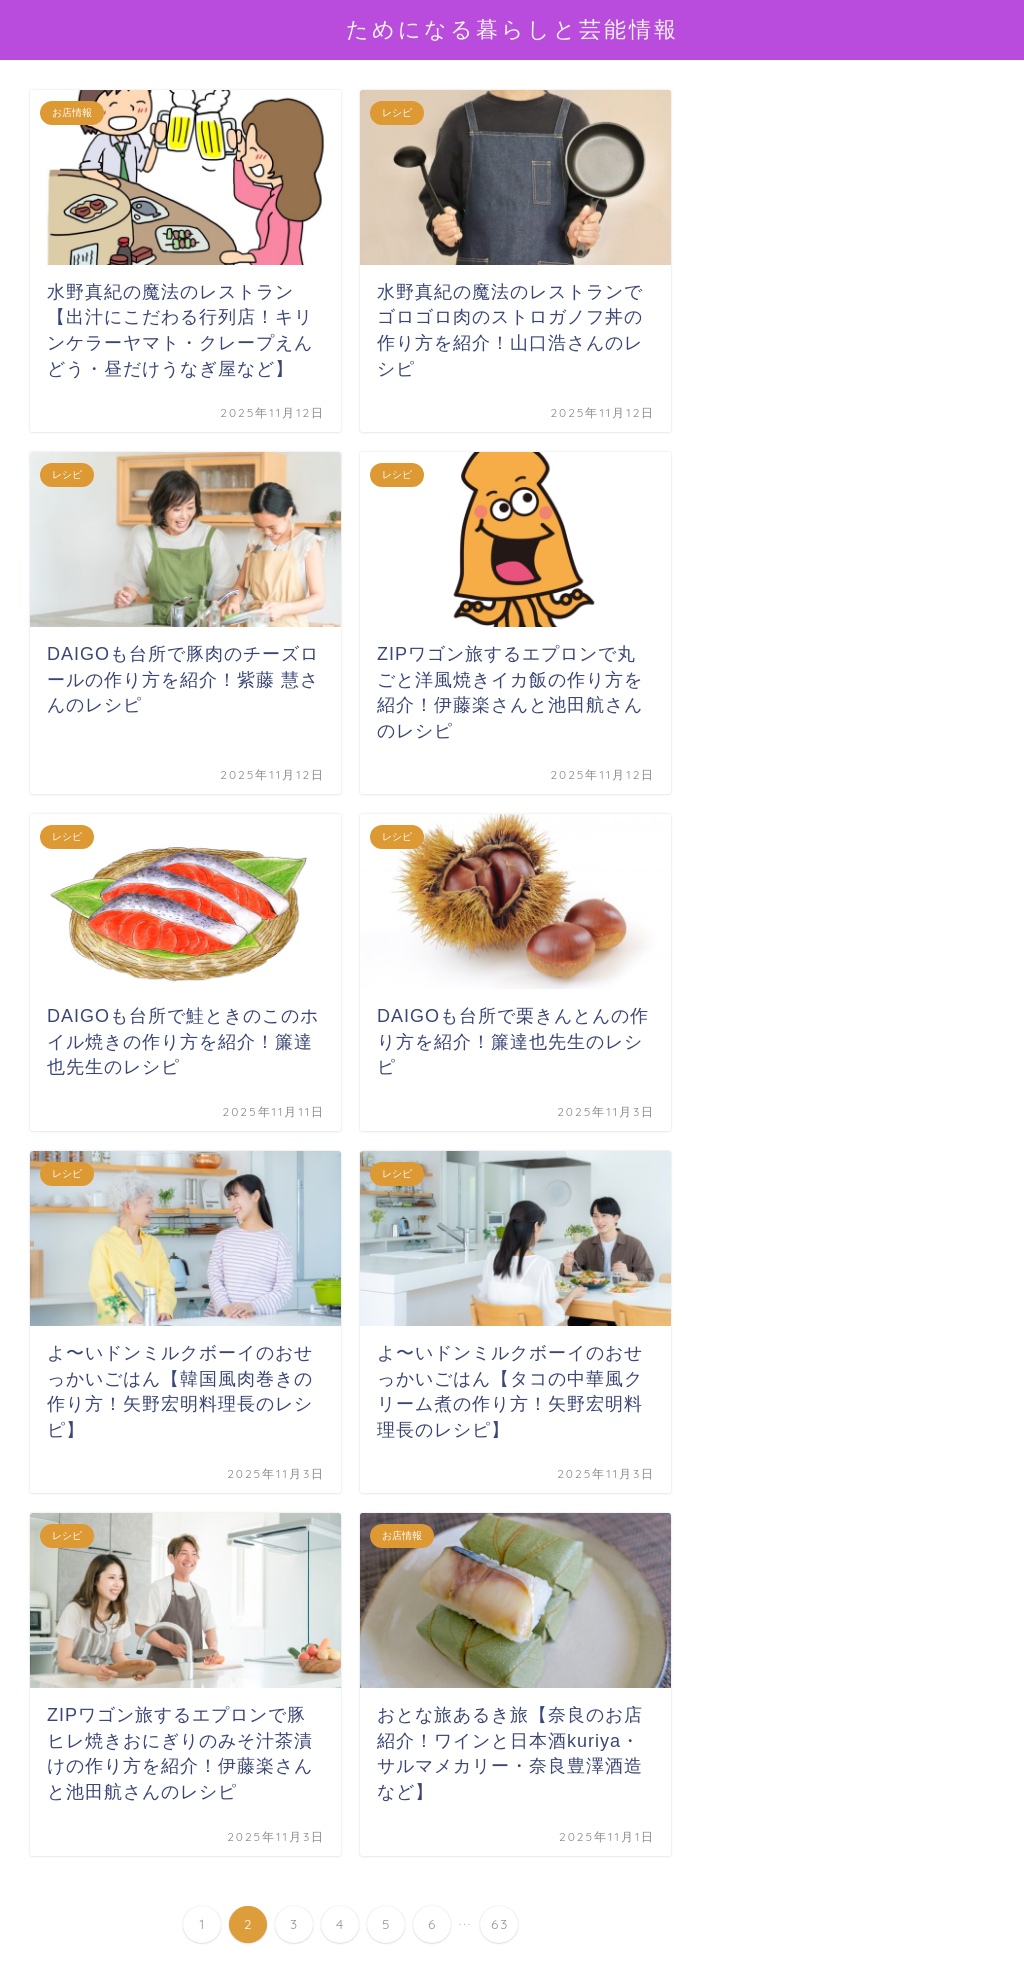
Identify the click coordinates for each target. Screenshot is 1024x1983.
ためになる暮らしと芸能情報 (512, 28)
